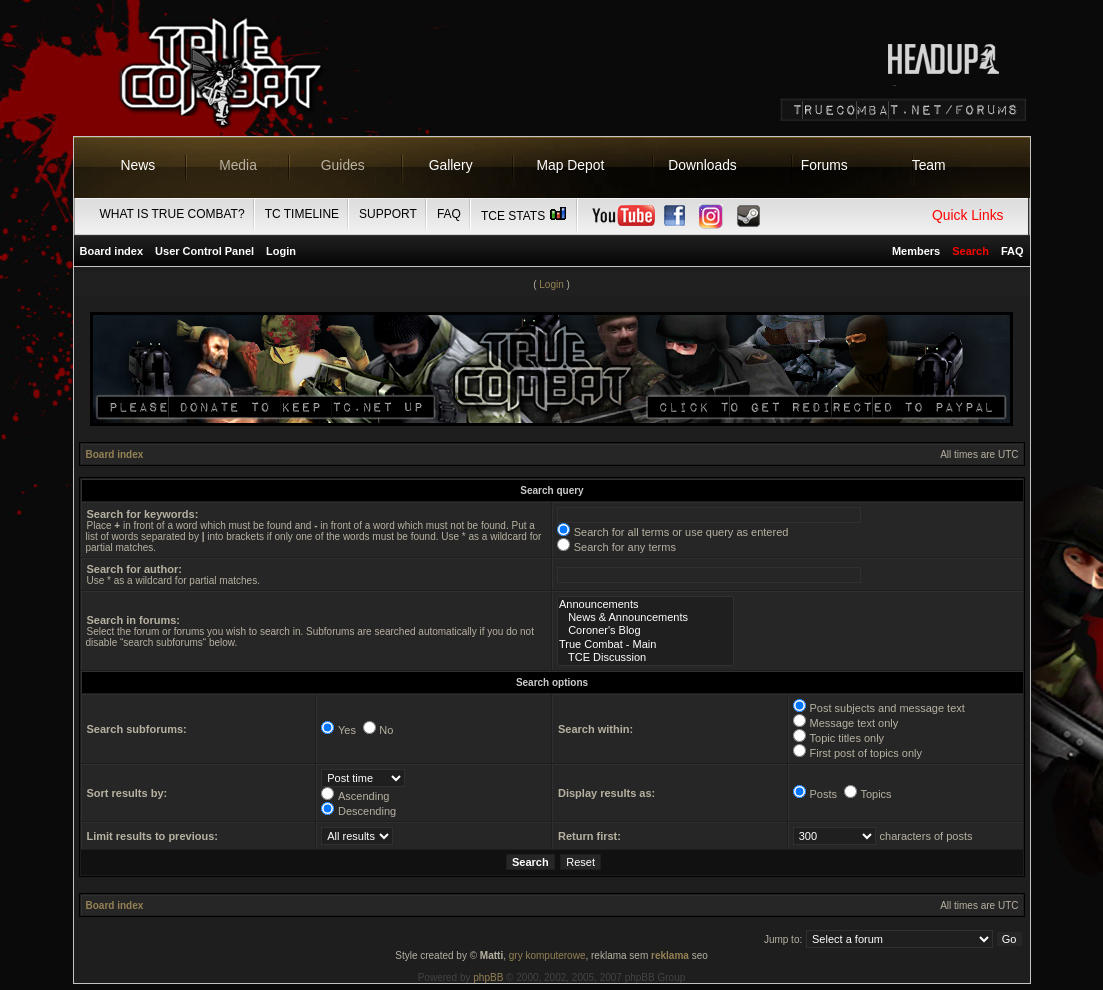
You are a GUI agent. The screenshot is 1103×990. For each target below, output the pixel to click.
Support (388, 214)
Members (916, 251)
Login (281, 251)
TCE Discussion (645, 657)
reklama (670, 955)
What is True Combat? (172, 214)
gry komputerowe (547, 955)
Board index (112, 251)
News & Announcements (645, 617)
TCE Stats (525, 216)
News (138, 165)
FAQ (449, 214)
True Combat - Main (645, 644)
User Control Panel (204, 251)
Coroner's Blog (645, 630)
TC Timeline (302, 214)
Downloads (702, 165)
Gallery (451, 165)
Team (929, 165)
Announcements (645, 604)
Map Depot (571, 165)
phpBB (488, 977)
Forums (824, 165)
